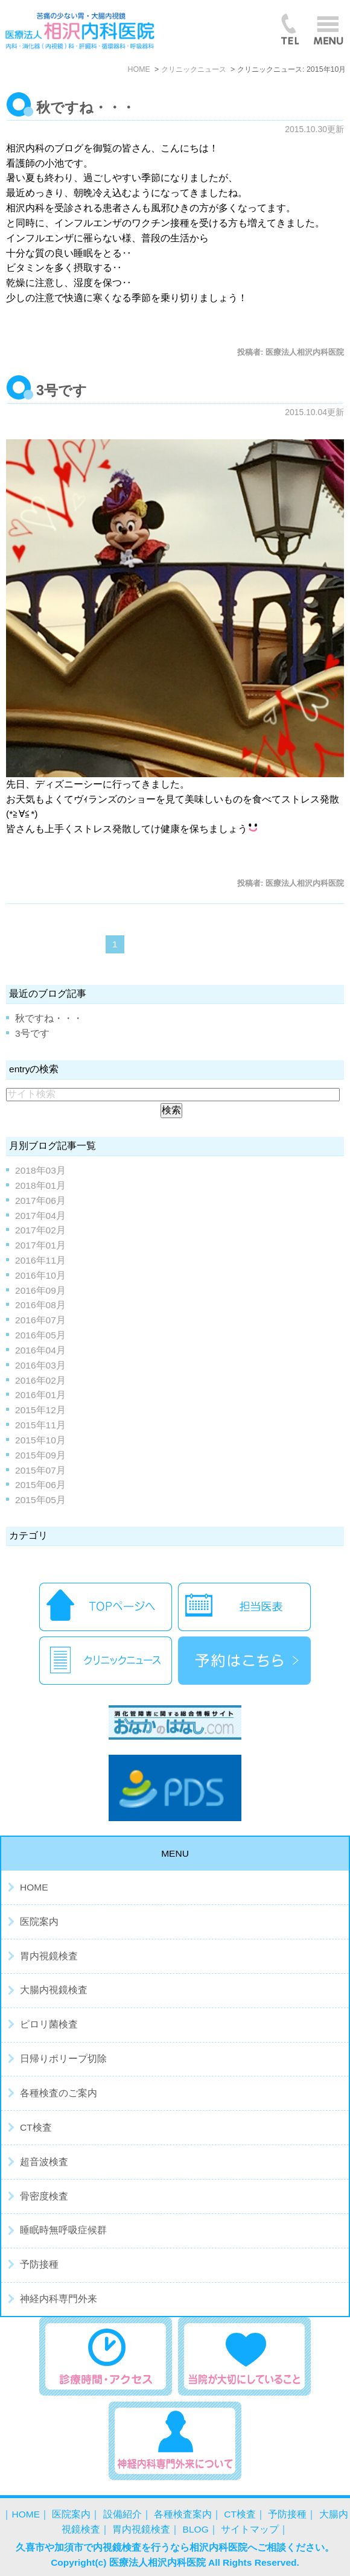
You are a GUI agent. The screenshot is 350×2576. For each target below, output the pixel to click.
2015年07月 (40, 1470)
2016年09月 (40, 1290)
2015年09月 (40, 1455)
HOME (34, 1887)
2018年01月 (40, 1185)
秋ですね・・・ (85, 107)
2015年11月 (40, 1425)
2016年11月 (40, 1260)
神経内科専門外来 (58, 2299)
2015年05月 (40, 1500)
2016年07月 (40, 1320)
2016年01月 (40, 1395)
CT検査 (36, 2127)
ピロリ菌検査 (49, 2024)
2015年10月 (40, 1440)
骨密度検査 (44, 2196)
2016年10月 (40, 1275)
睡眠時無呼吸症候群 (63, 2230)
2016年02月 (40, 1380)
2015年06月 (40, 1485)
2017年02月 (40, 1230)
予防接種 (39, 2264)
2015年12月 (40, 1410)
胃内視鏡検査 (49, 1956)
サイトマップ (250, 2529)
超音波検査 (44, 2162)
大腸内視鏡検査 (54, 1990)
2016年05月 (40, 1335)
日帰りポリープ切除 (63, 2058)
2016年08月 (40, 1305)
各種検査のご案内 (58, 2093)
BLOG (196, 2529)
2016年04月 (40, 1350)
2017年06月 (40, 1200)
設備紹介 (122, 2514)
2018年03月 (40, 1170)
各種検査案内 (183, 2514)
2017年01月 (40, 1245)
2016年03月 (40, 1365)
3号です (61, 390)
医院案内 (39, 1921)
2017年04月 (40, 1215)
